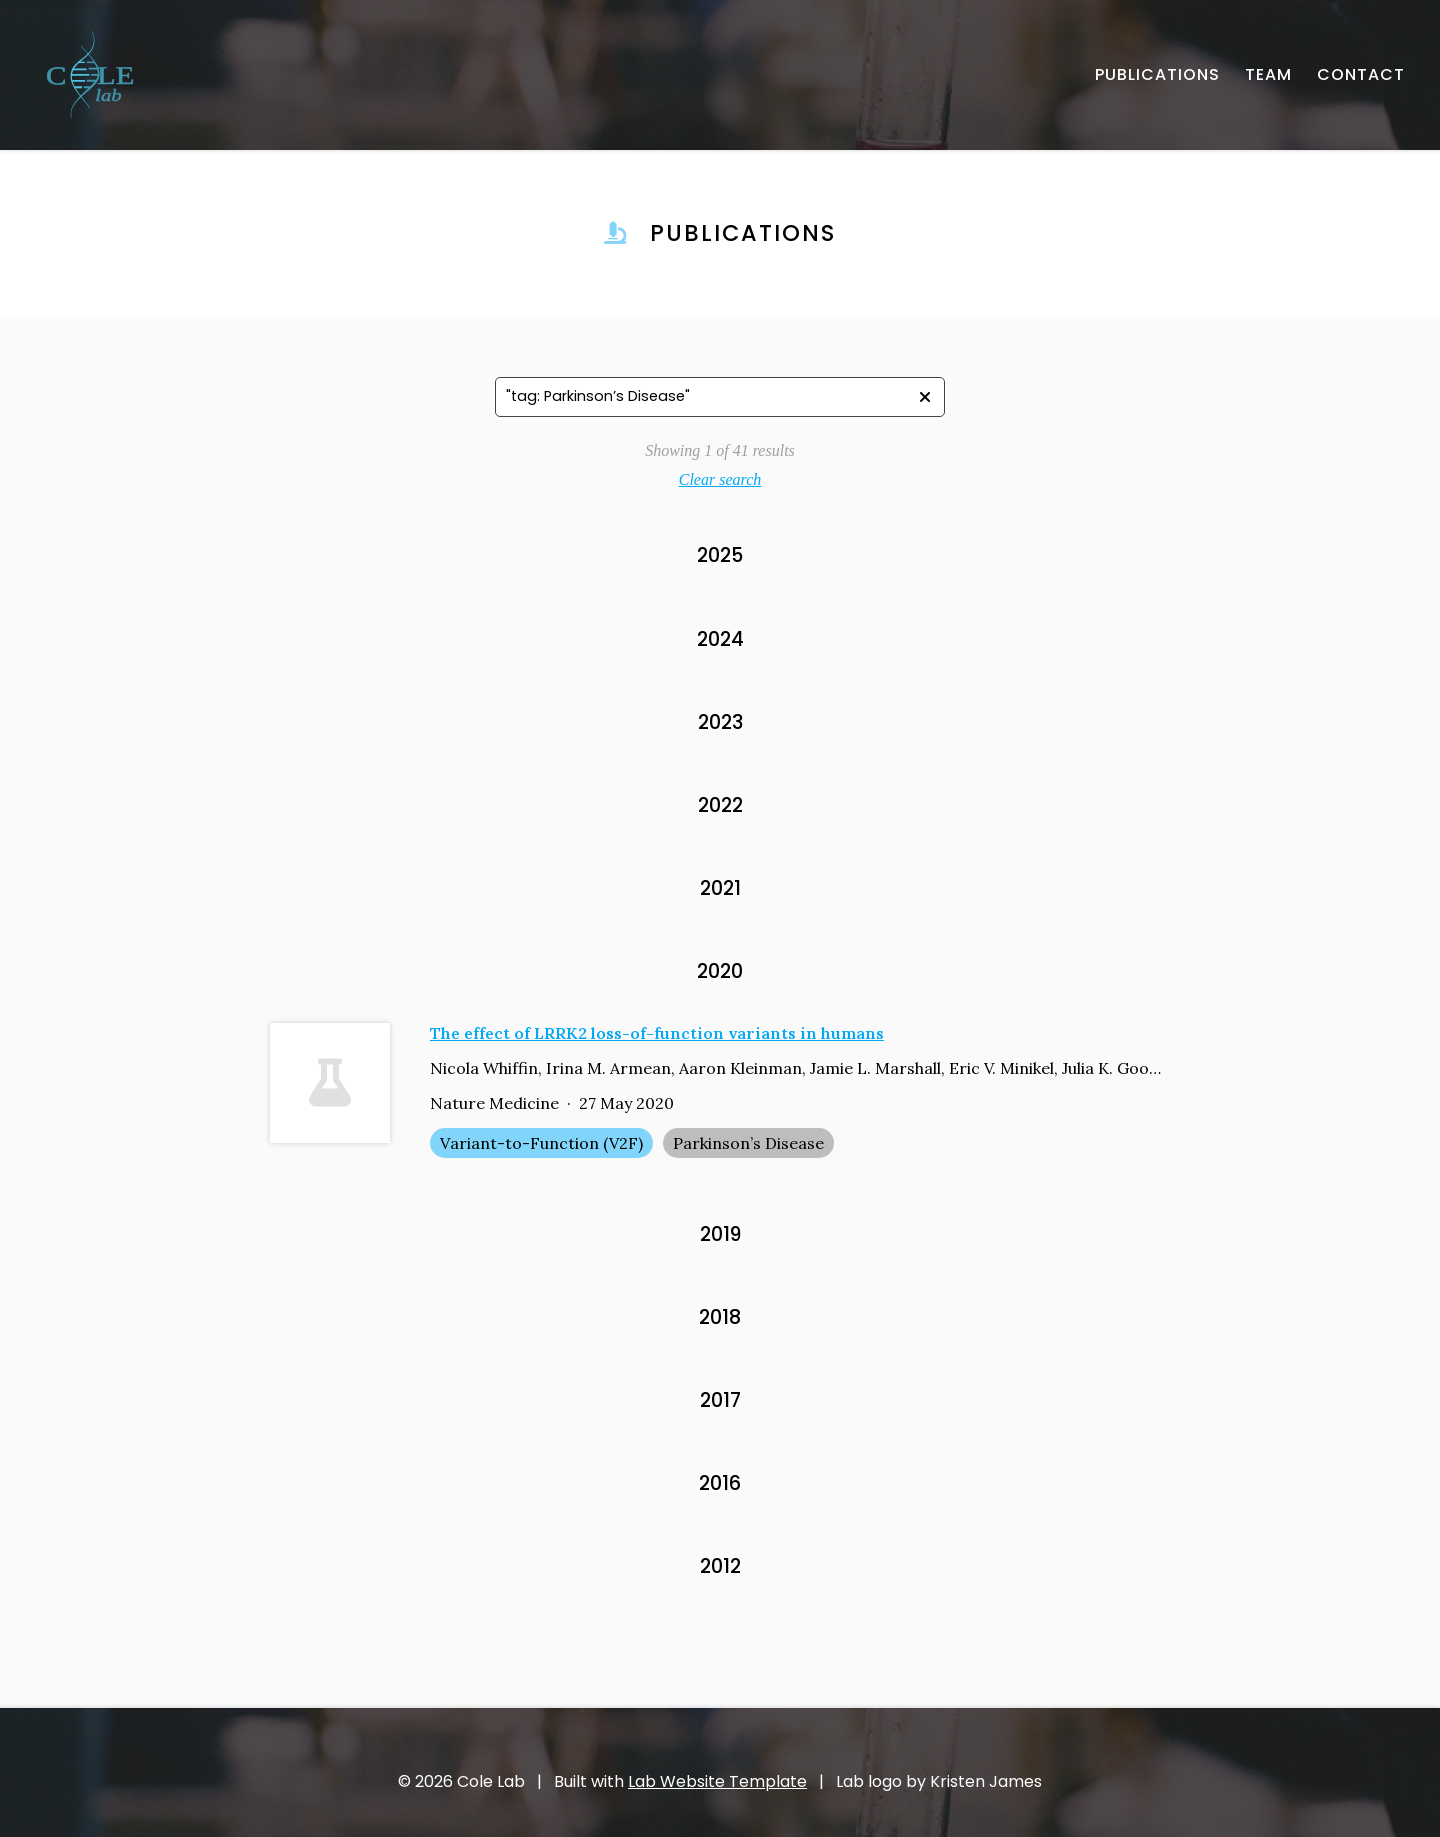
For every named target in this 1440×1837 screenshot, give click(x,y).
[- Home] (90, 75)
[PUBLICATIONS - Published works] (1157, 75)
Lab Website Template (717, 1781)
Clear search (720, 479)
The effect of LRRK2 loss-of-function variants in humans (657, 1033)
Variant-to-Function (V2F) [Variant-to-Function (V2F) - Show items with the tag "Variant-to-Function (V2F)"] (541, 1143)
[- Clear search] (925, 397)
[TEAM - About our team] (1268, 75)
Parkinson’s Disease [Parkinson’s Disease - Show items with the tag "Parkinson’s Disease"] (748, 1143)
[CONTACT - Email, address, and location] (1361, 75)
